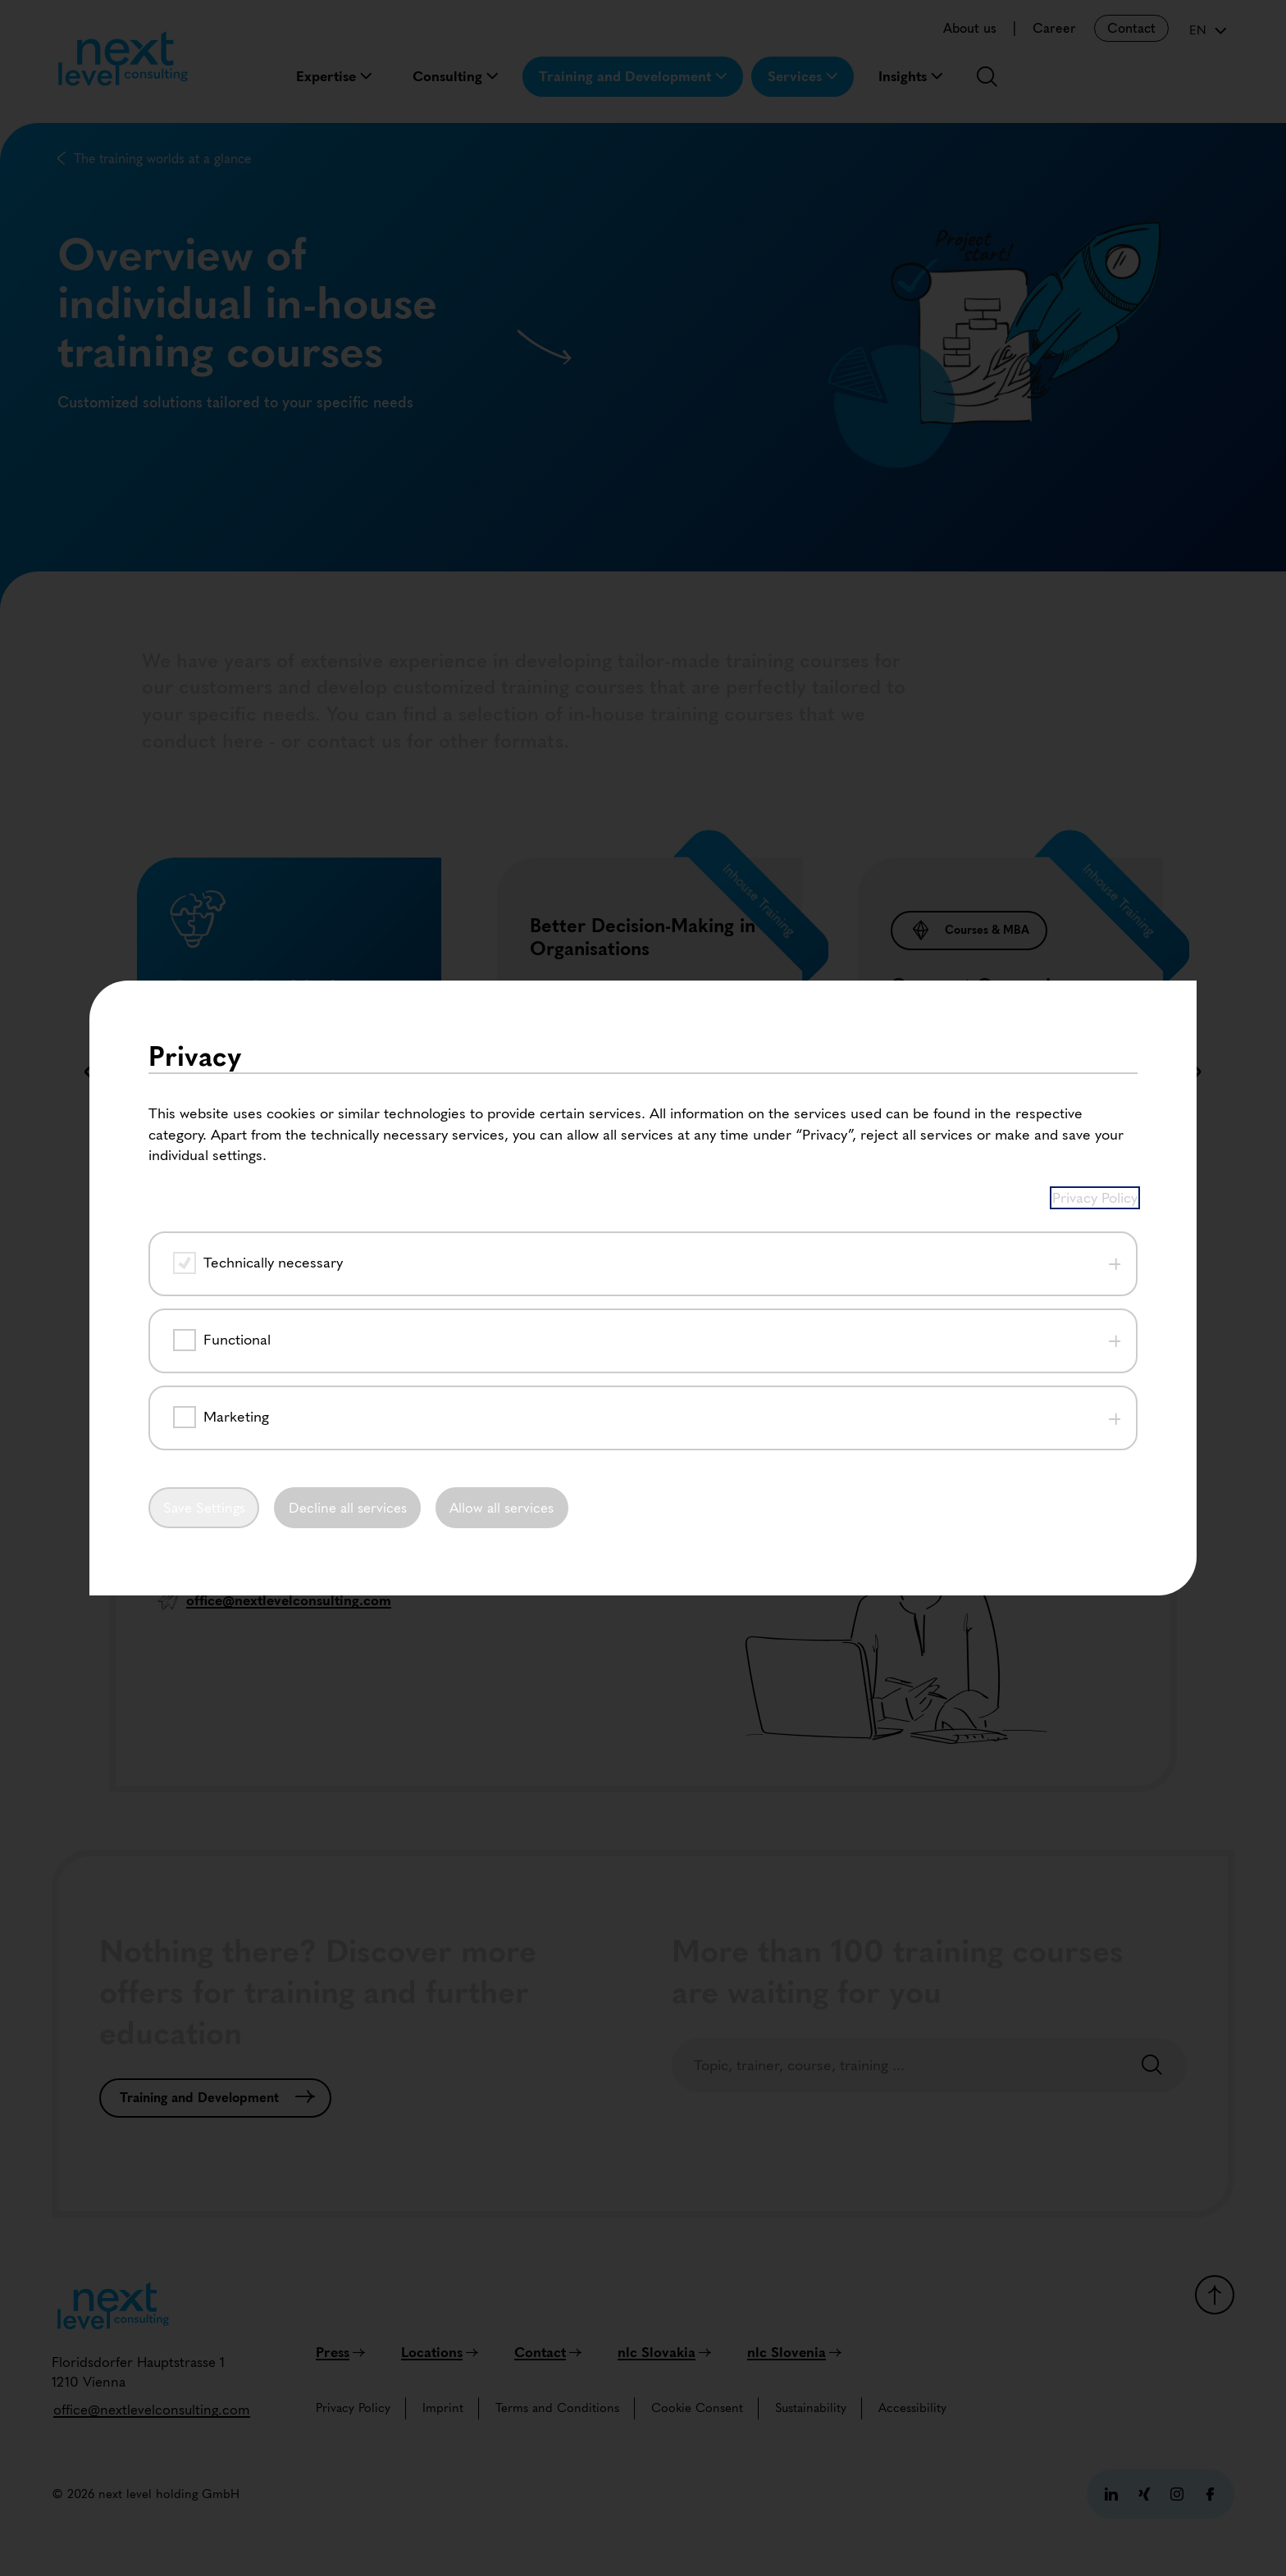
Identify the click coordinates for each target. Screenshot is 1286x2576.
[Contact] (548, 2352)
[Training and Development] (215, 2098)
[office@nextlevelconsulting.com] (152, 2409)
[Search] (1152, 2066)
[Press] (340, 2352)
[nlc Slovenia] (794, 2352)
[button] (580, 1373)
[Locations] (439, 2352)
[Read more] (578, 1283)
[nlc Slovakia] (664, 2352)
